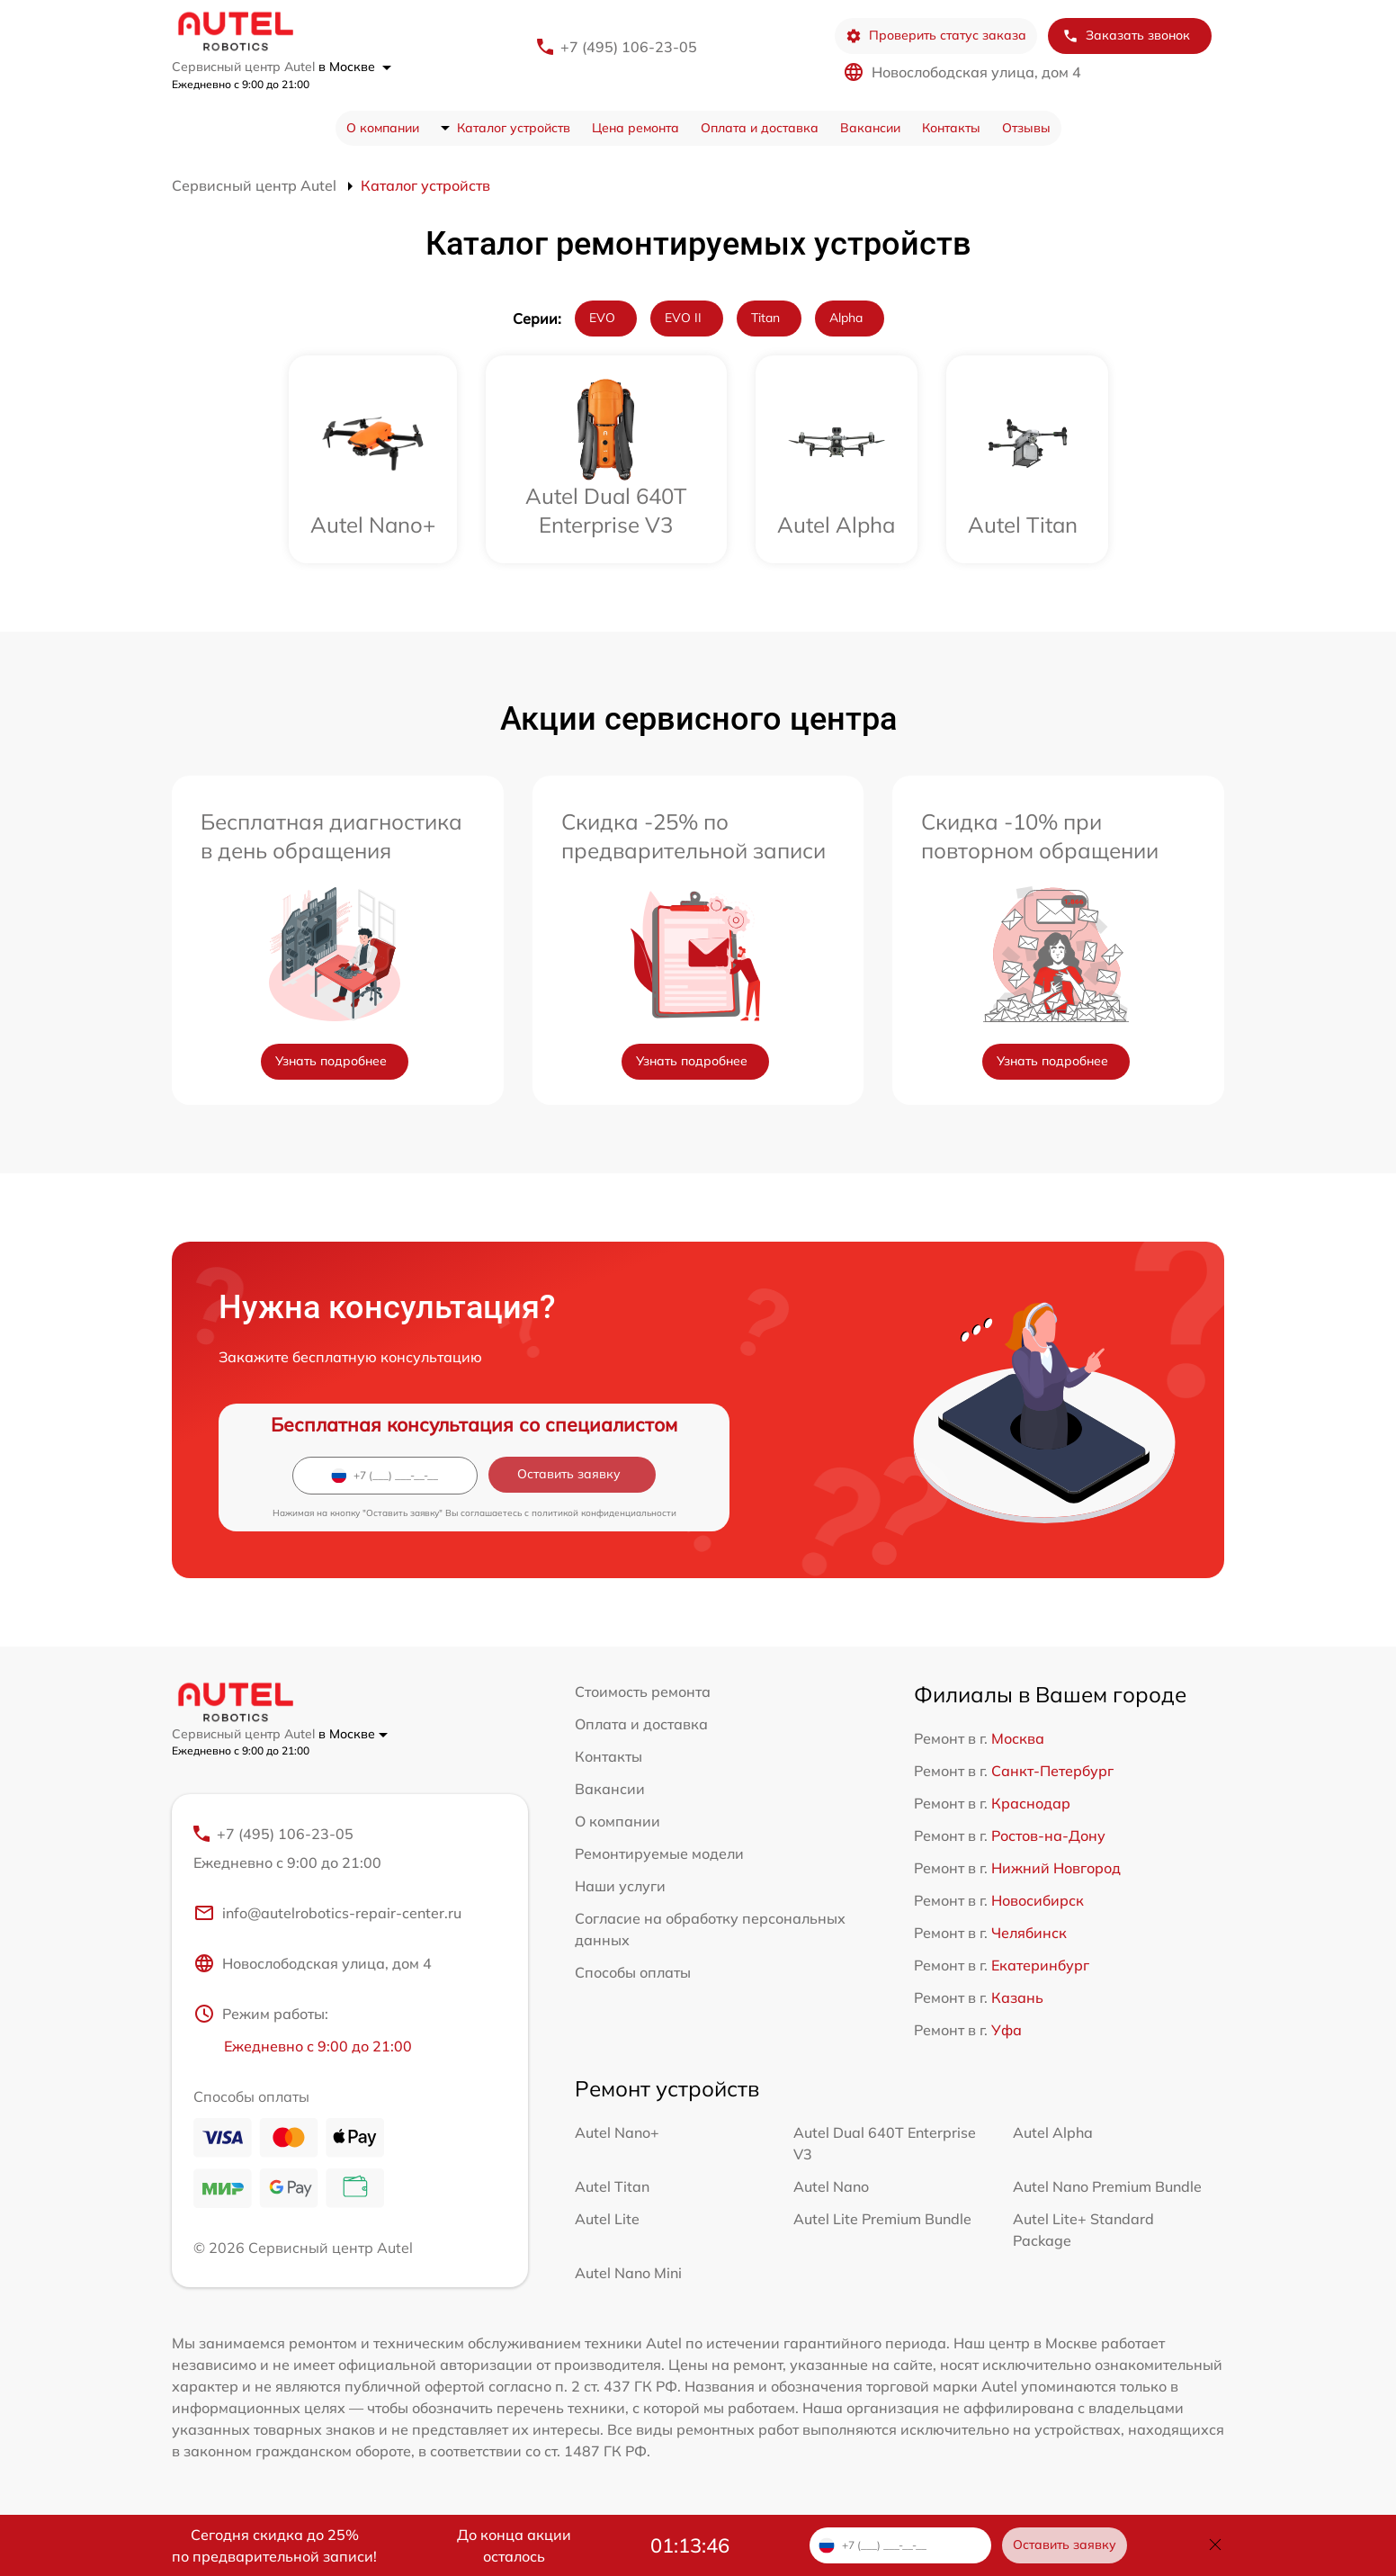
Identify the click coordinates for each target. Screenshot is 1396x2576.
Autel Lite (607, 2219)
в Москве (354, 66)
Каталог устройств (513, 128)
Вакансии (870, 128)
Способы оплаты (633, 1972)
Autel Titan (612, 2186)
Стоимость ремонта (643, 1692)
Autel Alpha (1053, 2132)
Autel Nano (831, 2186)
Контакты (951, 128)
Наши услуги (620, 1886)
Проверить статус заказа (936, 35)
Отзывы (1026, 128)
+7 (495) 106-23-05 (628, 47)
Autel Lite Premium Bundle (882, 2219)
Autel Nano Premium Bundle (1107, 2186)
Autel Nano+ (617, 2132)
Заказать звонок (1126, 35)
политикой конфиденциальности (604, 1513)
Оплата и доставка (760, 128)
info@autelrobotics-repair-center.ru (327, 1913)
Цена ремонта (635, 128)
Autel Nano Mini (628, 2273)
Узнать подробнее (331, 1061)
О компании (382, 128)
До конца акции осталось (514, 2545)
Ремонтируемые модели (659, 1853)
